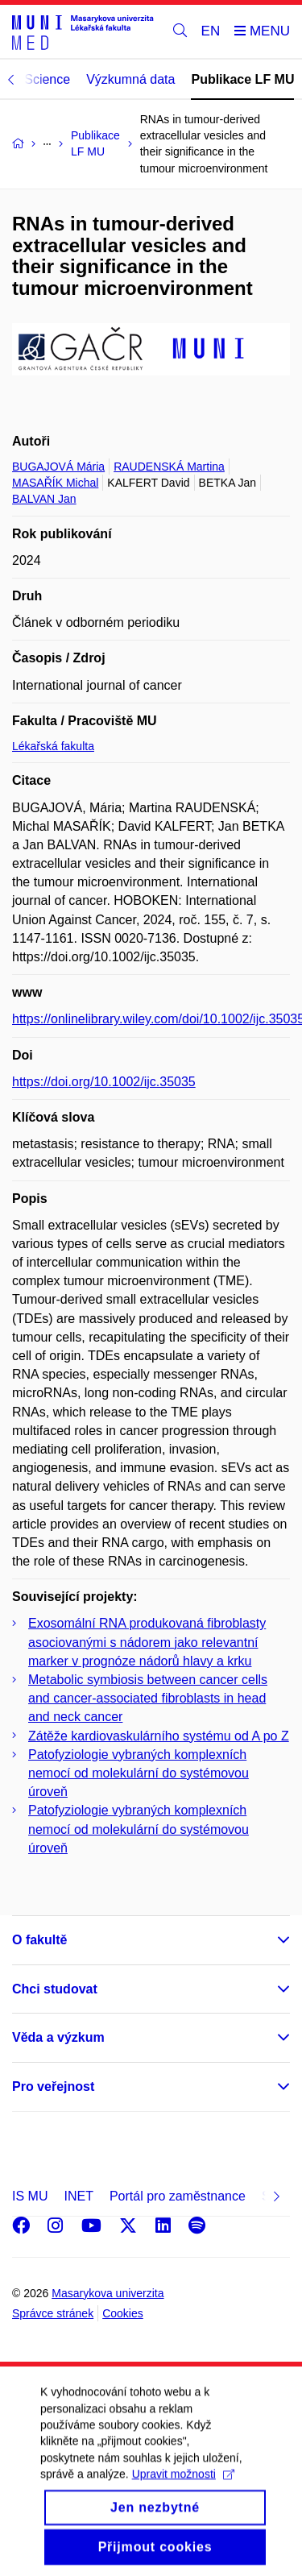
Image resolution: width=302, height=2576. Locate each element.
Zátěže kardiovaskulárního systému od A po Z (158, 1736)
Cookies (122, 2313)
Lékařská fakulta (53, 746)
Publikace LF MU (242, 79)
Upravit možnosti (183, 2494)
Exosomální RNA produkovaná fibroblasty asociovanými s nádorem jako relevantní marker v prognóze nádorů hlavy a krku (147, 1641)
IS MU (30, 2196)
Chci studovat (54, 1989)
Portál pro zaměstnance (178, 2196)
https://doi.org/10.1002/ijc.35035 (104, 1082)
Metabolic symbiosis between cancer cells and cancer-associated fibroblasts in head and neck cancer (147, 1698)
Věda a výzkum (58, 2037)
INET (78, 2196)
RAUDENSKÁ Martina (169, 466)
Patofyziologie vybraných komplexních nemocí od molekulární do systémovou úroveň (138, 1773)
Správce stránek (52, 2313)
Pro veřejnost (53, 2086)
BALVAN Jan (44, 498)
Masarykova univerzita (107, 2293)
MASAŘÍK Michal (55, 482)
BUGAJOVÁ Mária (58, 466)
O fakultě (39, 1940)
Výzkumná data (130, 79)
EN (211, 31)
